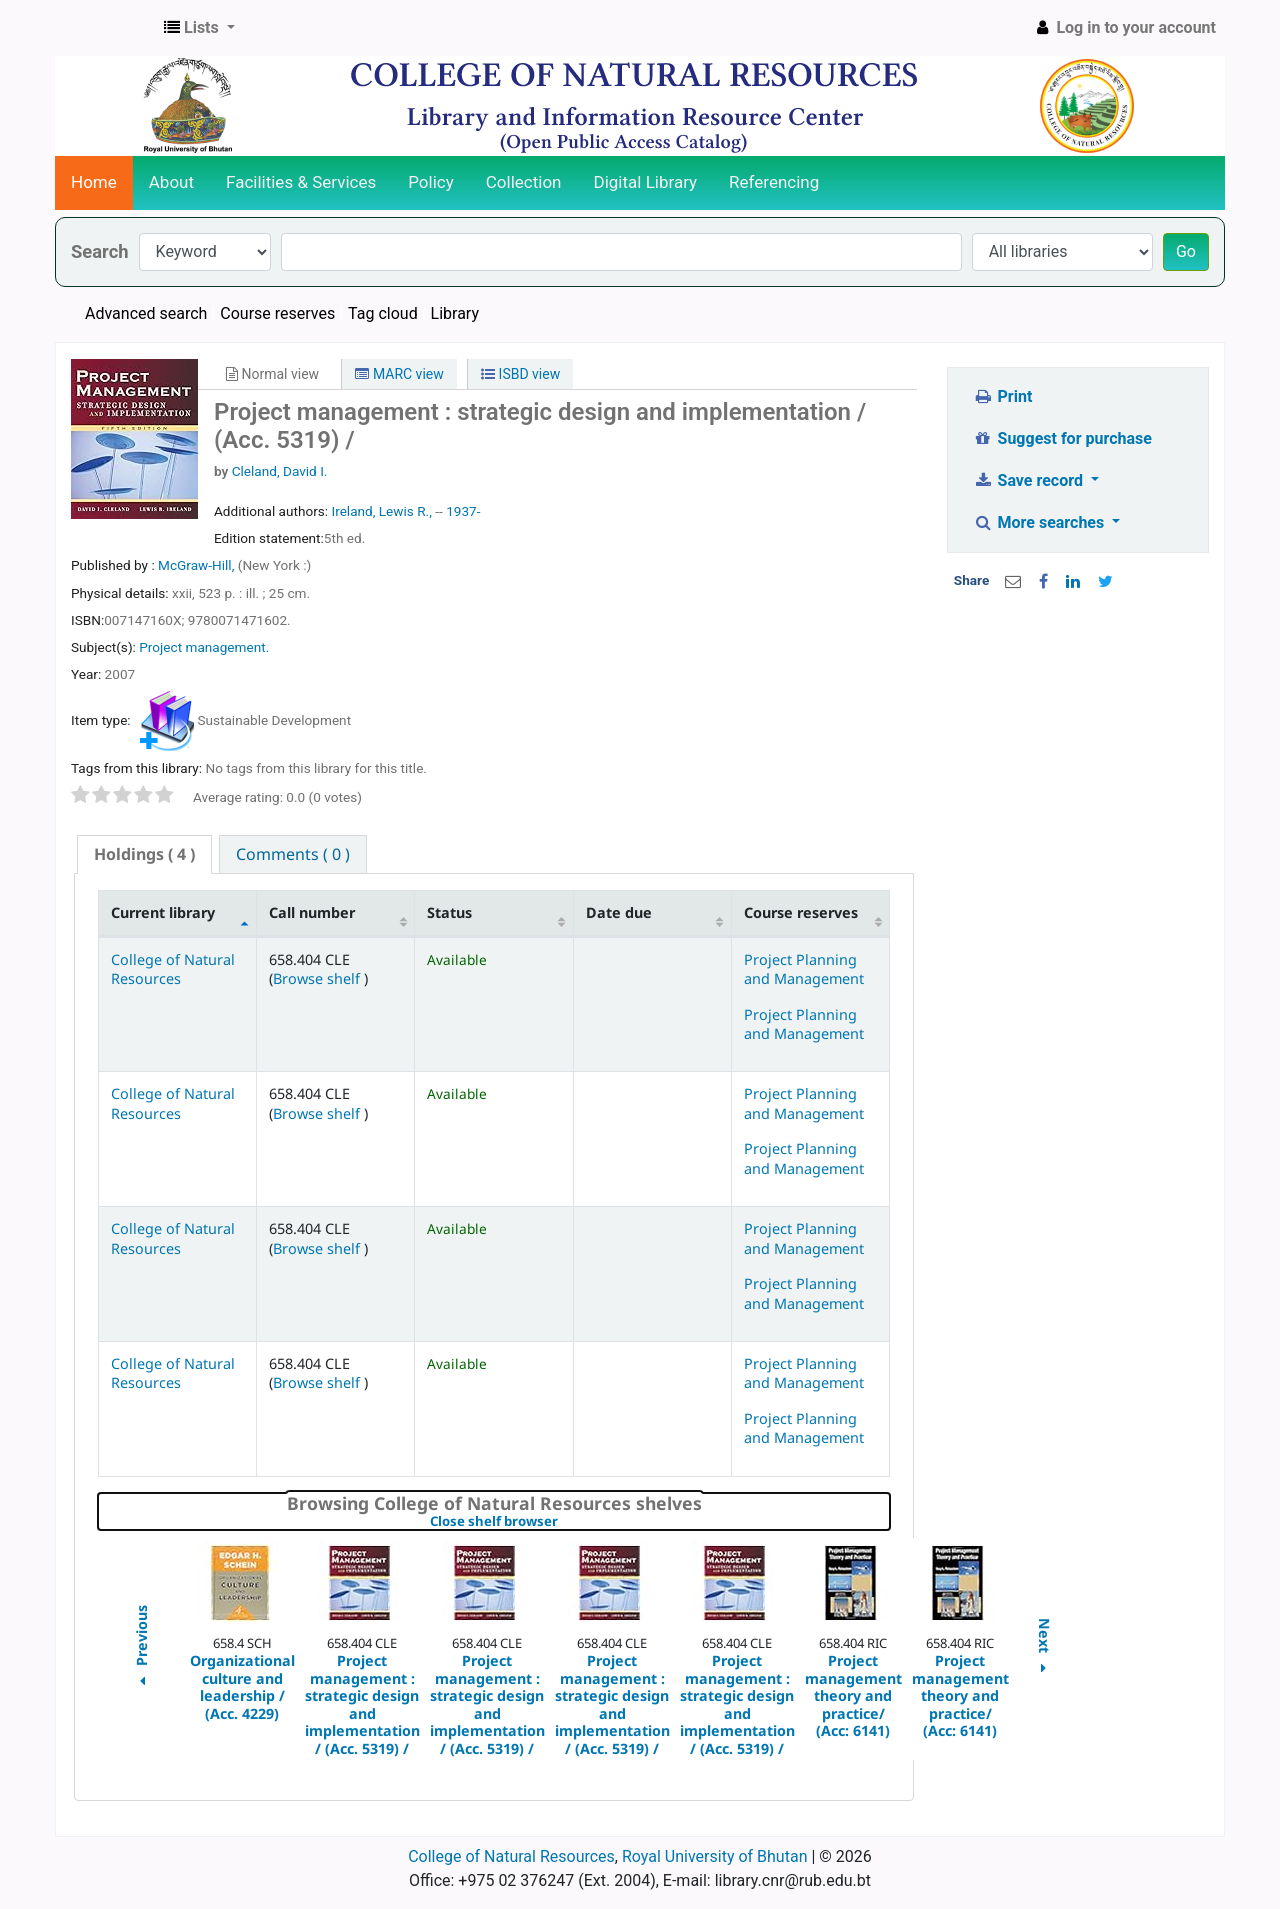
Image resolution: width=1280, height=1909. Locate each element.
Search (100, 251)
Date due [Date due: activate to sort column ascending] (619, 912)
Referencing (774, 182)
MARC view (399, 374)
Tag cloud (383, 313)
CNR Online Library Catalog (106, 28)
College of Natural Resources (173, 969)
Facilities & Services (301, 182)
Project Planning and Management (804, 969)
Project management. (204, 647)
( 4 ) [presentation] (144, 854)
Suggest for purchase (1062, 438)
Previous (140, 1648)
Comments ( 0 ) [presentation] (293, 854)
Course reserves (277, 313)
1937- (463, 511)
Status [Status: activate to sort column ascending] (449, 912)
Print (1002, 396)
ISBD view (520, 374)
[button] (199, 28)
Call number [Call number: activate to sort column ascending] (312, 912)
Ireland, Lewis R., (381, 511)
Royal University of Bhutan (715, 1856)
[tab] (144, 854)
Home (94, 182)
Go (1186, 251)
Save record (1030, 480)
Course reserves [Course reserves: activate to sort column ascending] (801, 912)
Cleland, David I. (280, 471)
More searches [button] (1040, 522)
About (171, 182)
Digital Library (646, 182)
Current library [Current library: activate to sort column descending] (163, 912)
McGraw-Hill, (198, 565)
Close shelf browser (562, 1522)
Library (455, 313)
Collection (524, 182)
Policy (431, 182)
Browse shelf (318, 978)
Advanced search (146, 313)
